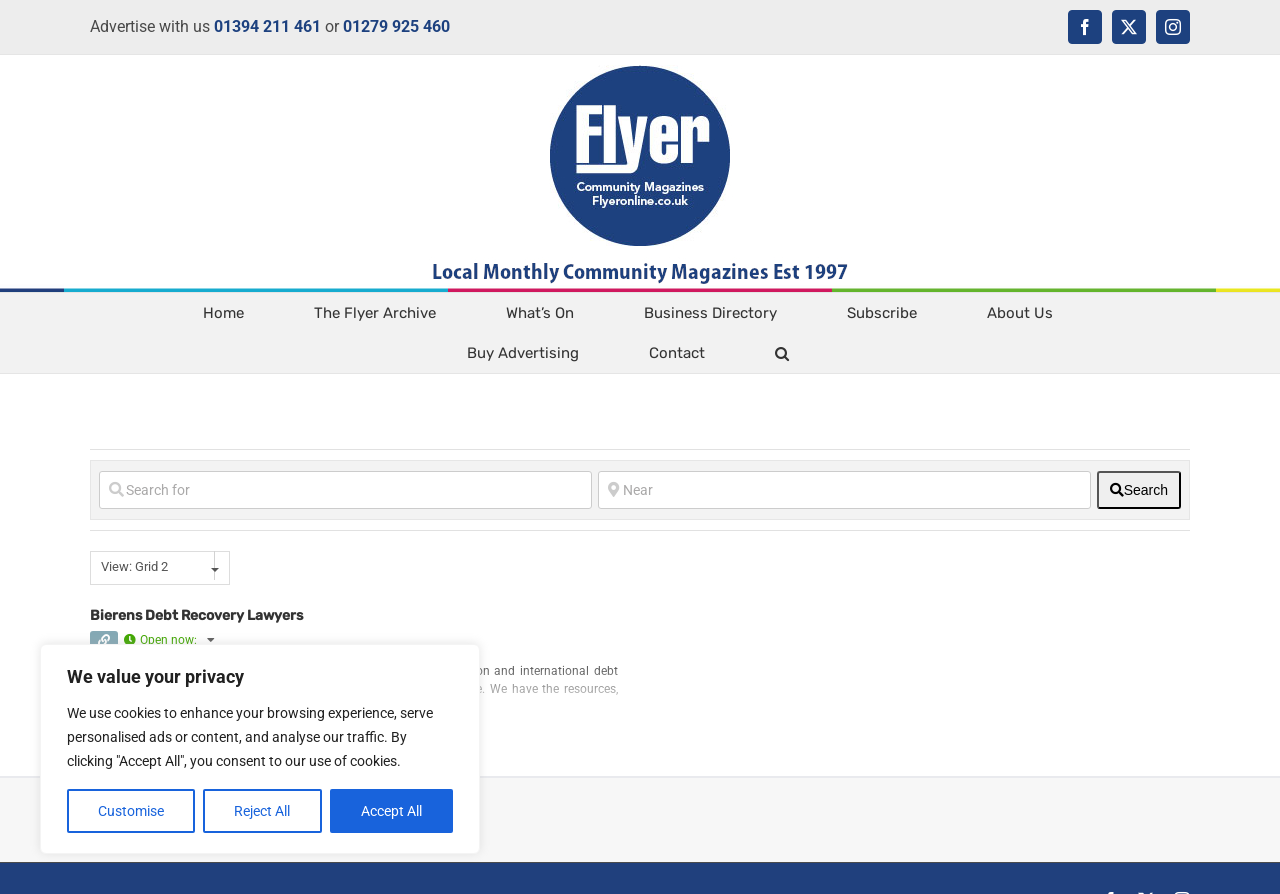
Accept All (391, 811)
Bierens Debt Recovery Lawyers (196, 615)
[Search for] (345, 490)
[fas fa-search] (1139, 490)
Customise (131, 811)
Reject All (262, 811)
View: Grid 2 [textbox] (134, 566)
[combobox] (160, 568)
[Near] (844, 490)
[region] (260, 749)
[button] (781, 353)
